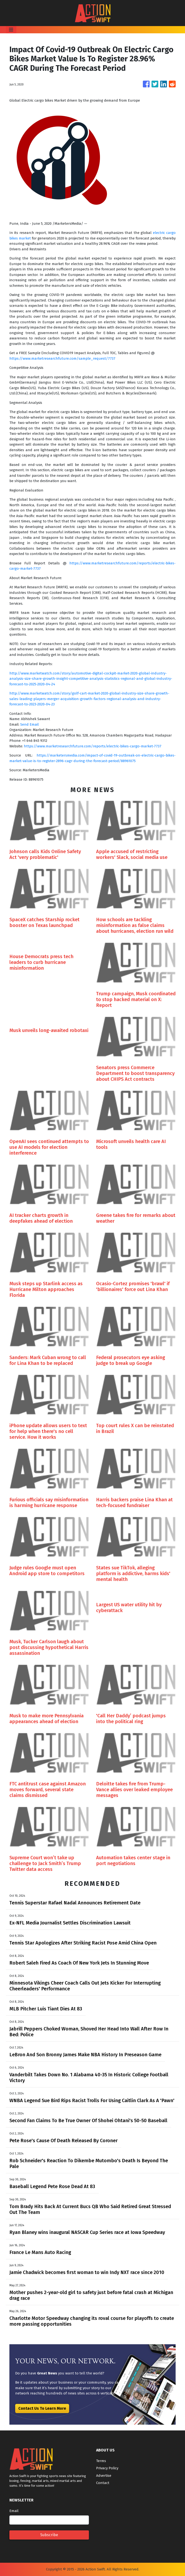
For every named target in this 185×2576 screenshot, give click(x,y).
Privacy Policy (107, 2468)
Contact (102, 2483)
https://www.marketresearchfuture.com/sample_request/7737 (62, 358)
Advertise (103, 2475)
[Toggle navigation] (11, 29)
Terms (101, 2461)
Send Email (29, 724)
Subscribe (49, 2535)
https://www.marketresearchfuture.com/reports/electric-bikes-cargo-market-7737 (92, 746)
